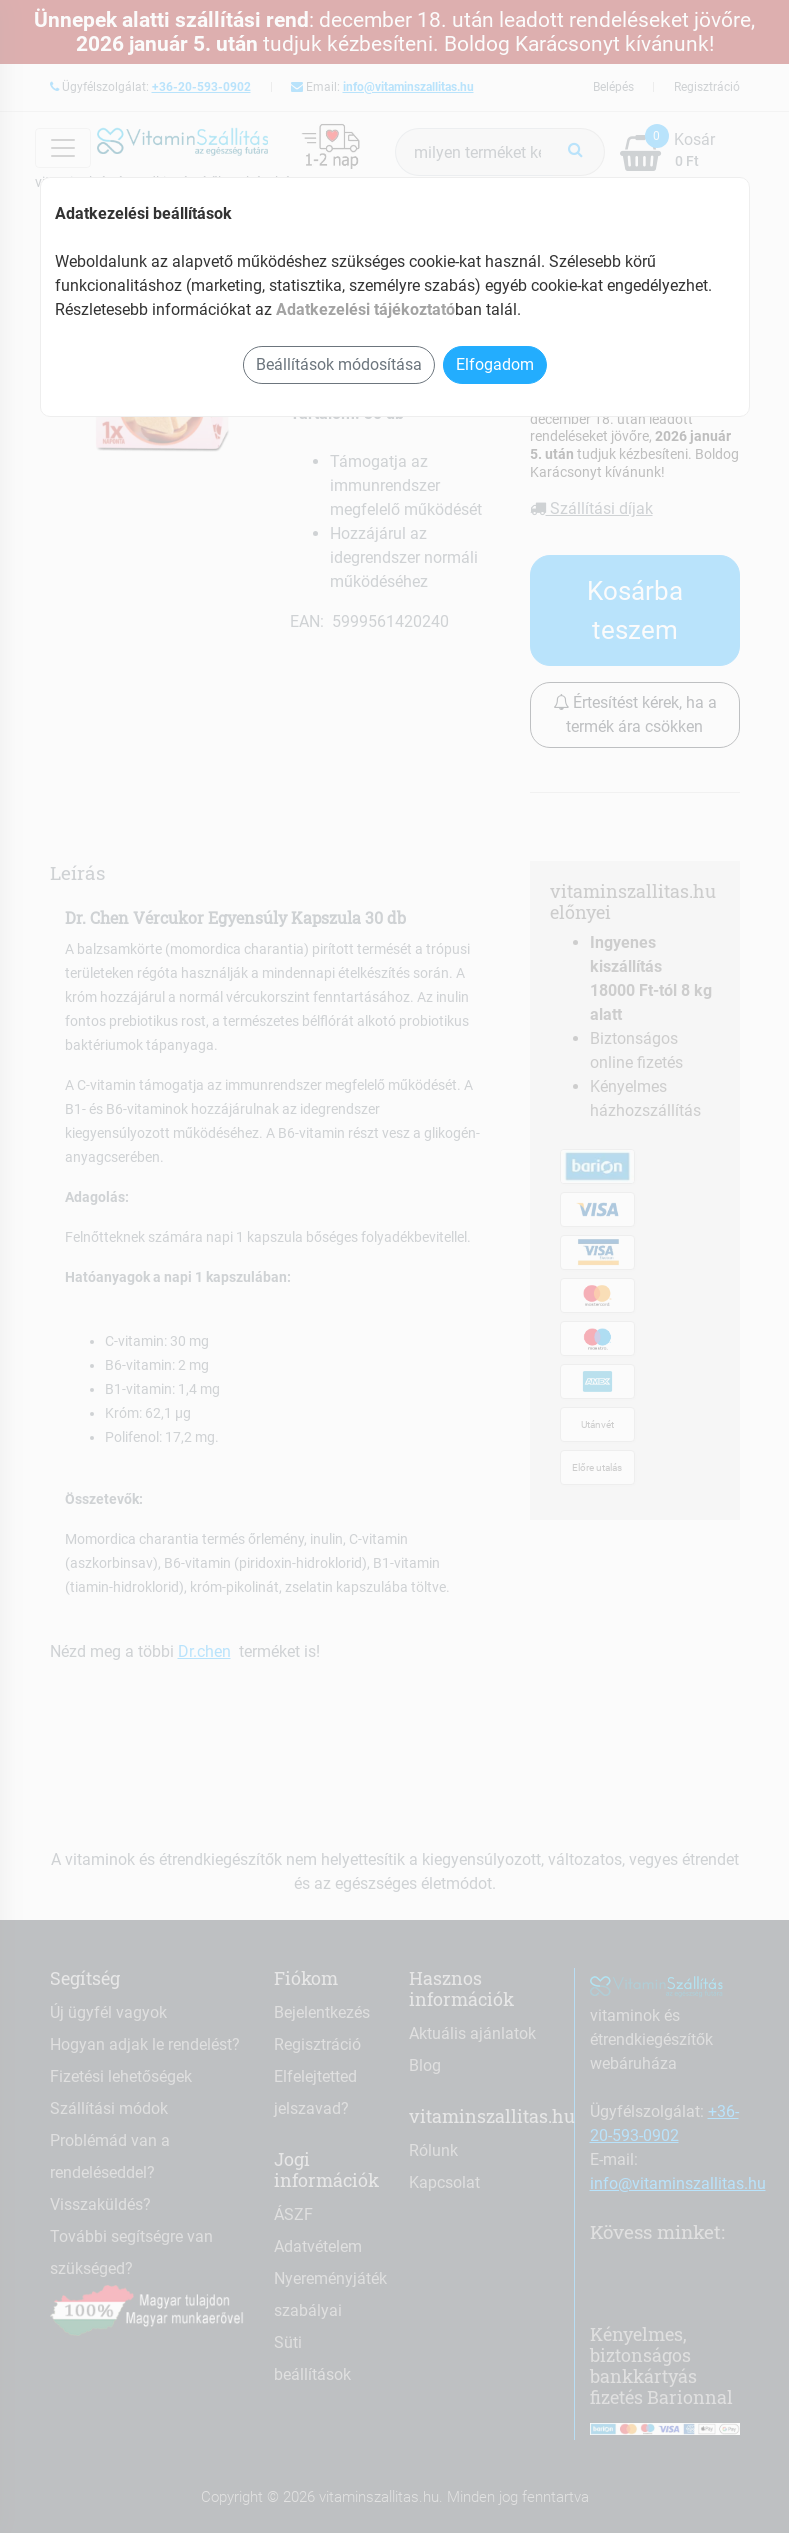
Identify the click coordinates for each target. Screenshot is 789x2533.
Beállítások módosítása (339, 364)
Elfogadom (495, 364)
